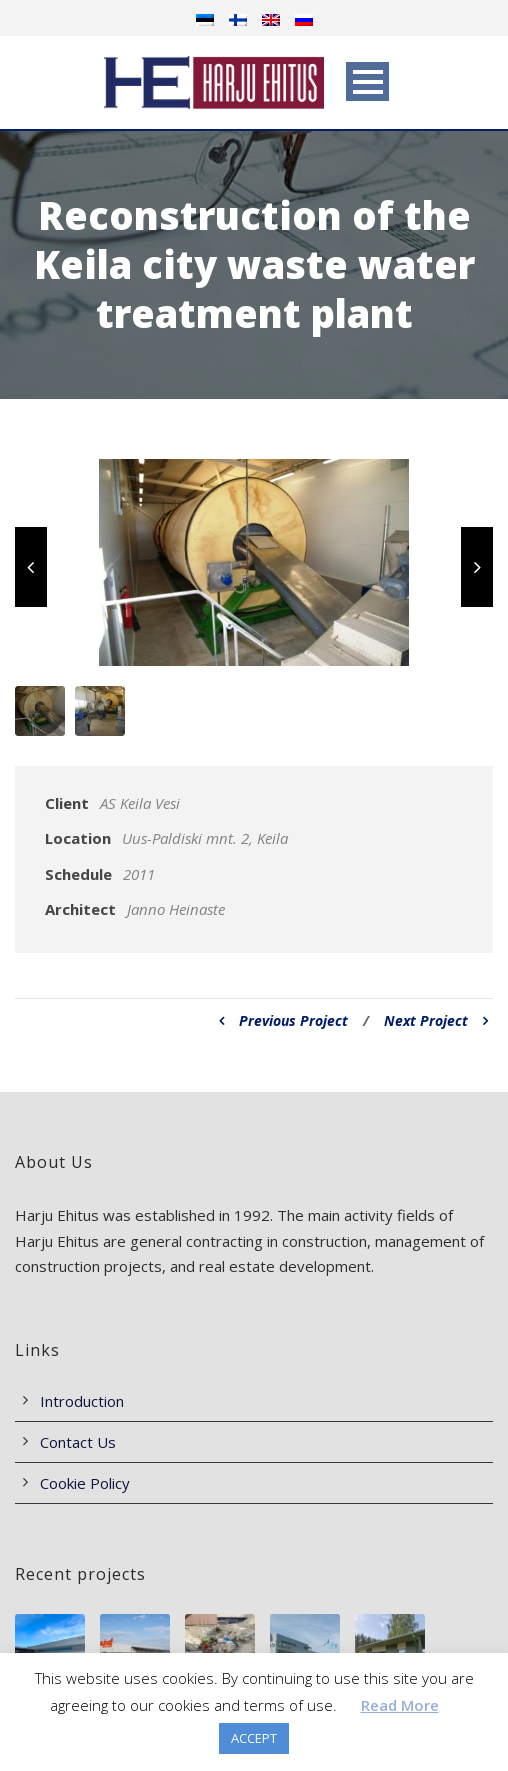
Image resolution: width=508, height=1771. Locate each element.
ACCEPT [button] (254, 1738)
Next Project (436, 1020)
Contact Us (78, 1442)
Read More (400, 1705)
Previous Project (283, 1020)
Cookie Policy (85, 1483)
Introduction (82, 1401)
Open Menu (367, 81)
